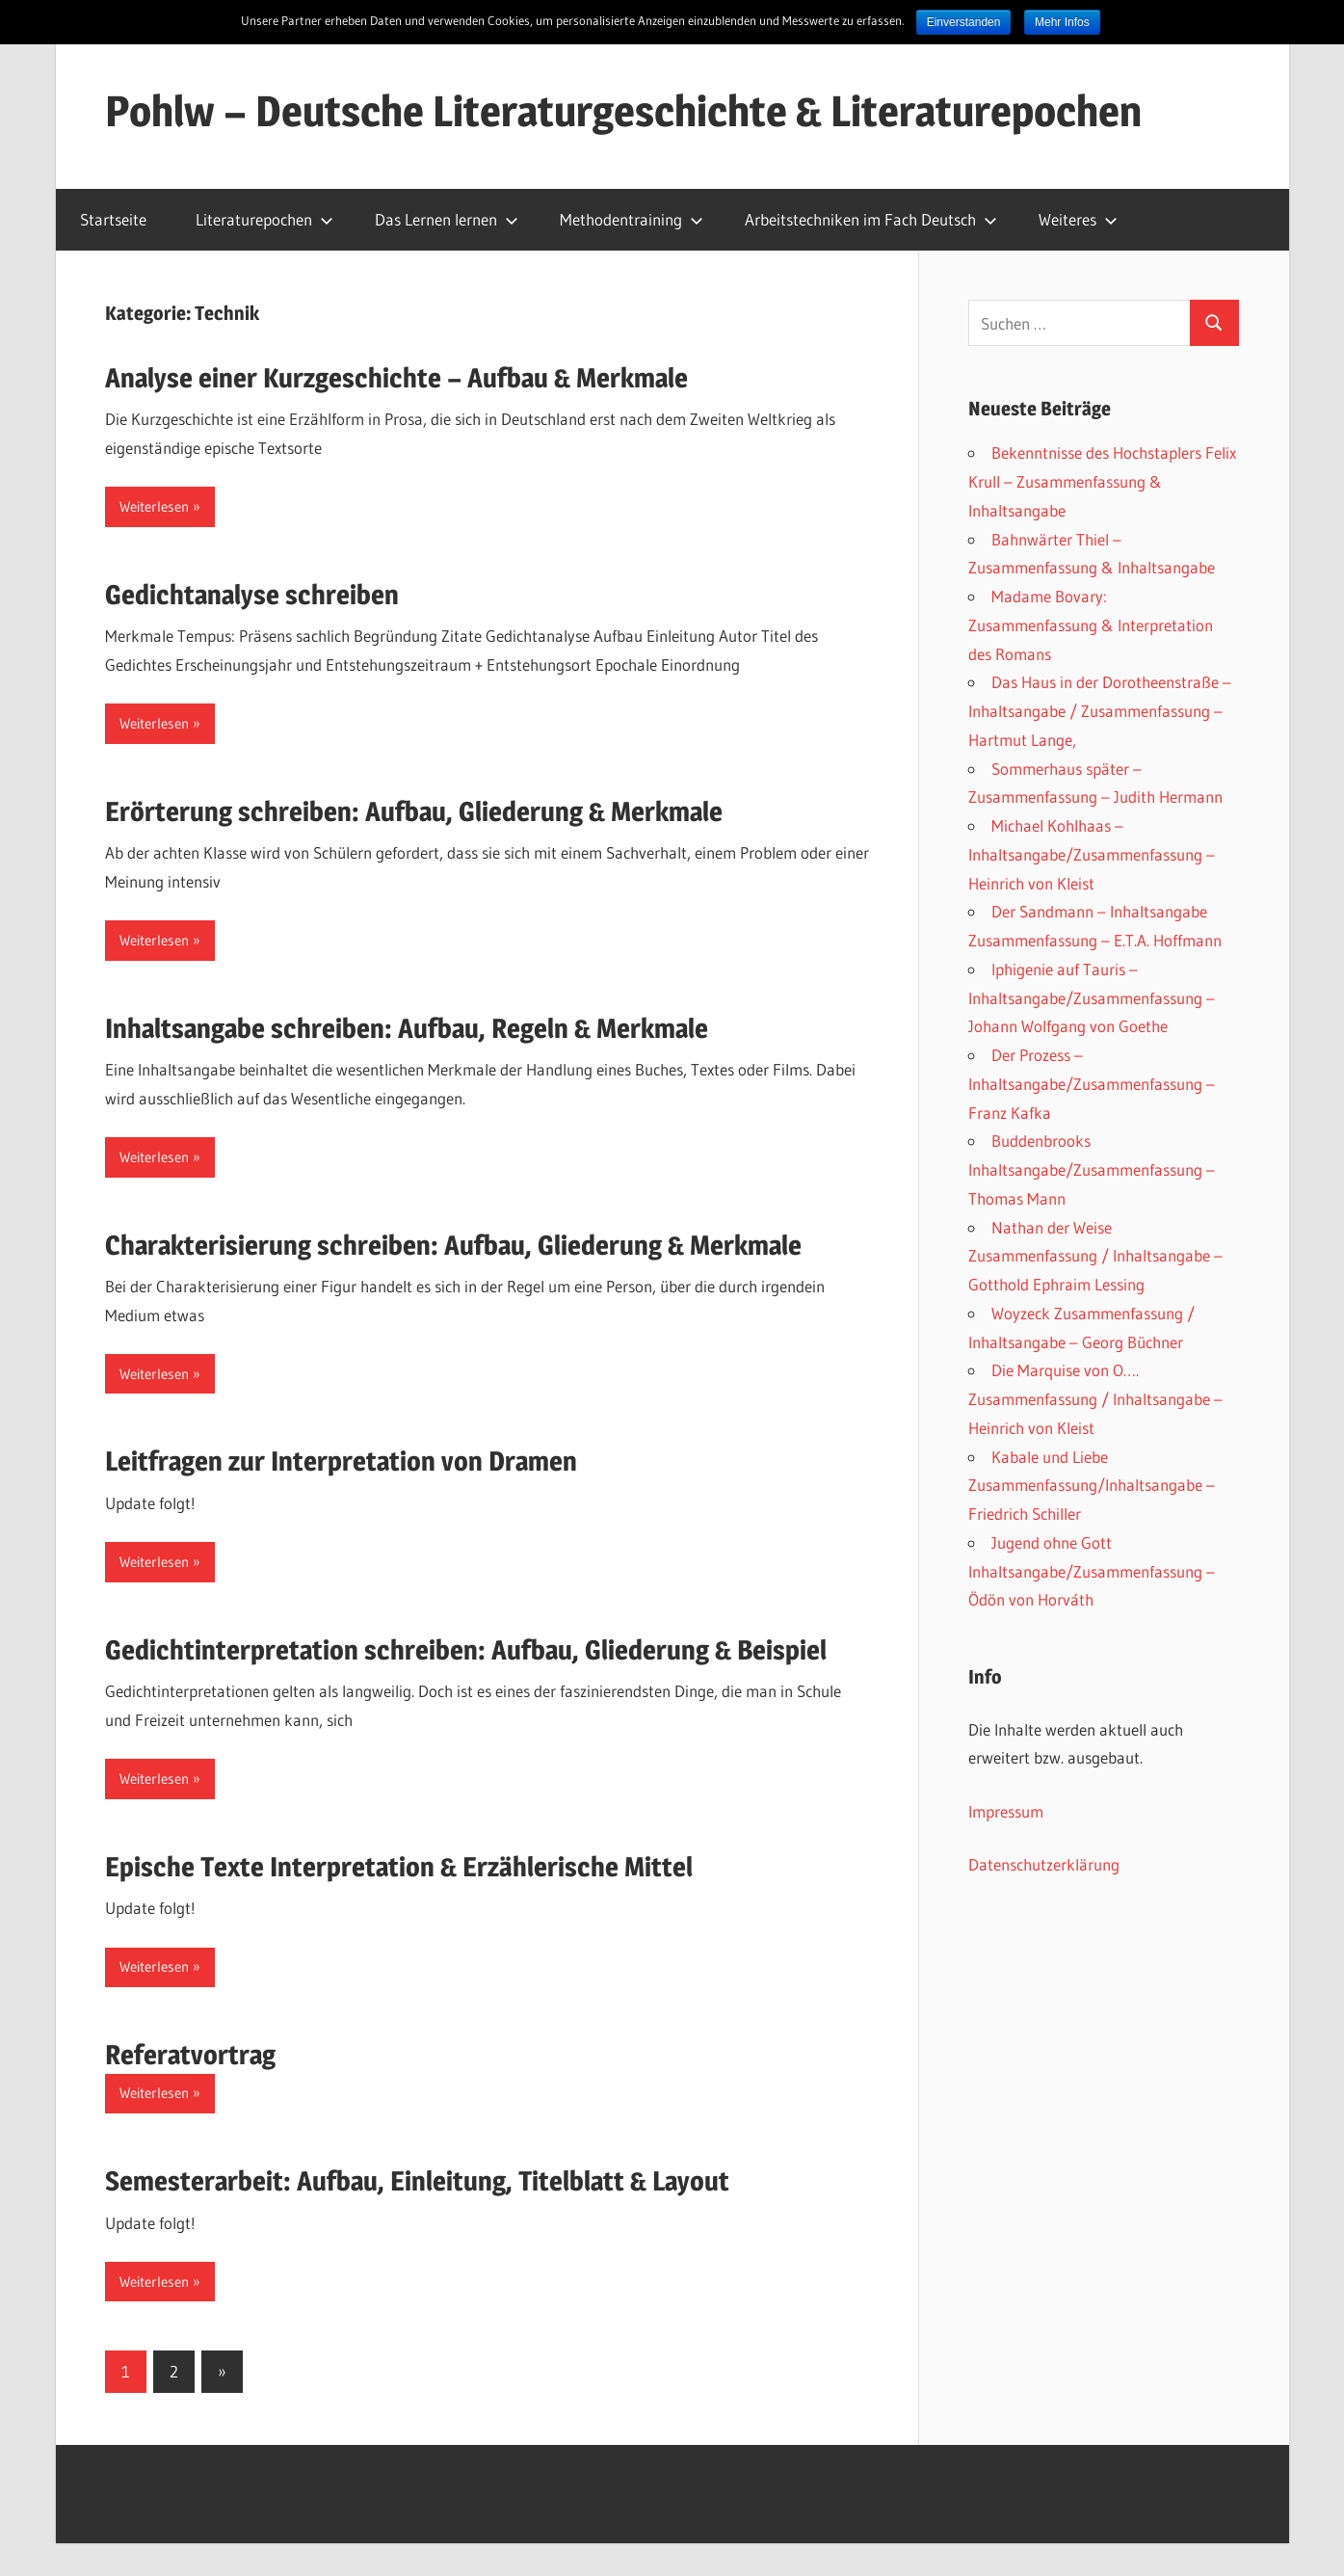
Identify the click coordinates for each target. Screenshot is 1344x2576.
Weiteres (1078, 219)
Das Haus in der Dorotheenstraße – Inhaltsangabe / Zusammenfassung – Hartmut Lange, (1099, 711)
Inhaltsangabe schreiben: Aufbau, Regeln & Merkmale (406, 1028)
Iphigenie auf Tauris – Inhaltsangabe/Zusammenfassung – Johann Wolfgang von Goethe (1091, 998)
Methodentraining (631, 219)
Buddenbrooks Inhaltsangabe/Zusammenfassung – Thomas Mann (1091, 1169)
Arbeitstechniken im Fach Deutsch (871, 219)
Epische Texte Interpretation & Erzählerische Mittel (399, 1866)
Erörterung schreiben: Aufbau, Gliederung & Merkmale (414, 811)
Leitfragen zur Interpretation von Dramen (341, 1461)
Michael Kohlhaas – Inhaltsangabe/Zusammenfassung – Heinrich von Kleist (1091, 854)
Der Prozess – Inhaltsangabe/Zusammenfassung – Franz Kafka (1091, 1084)
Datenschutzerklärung (1044, 1864)
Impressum (1005, 1811)
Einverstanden (964, 22)
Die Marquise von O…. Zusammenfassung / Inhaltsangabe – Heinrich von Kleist (1095, 1399)
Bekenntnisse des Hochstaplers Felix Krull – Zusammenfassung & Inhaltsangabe (1102, 481)
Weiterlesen (154, 506)
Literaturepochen (264, 219)
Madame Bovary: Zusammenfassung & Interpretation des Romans (1090, 625)
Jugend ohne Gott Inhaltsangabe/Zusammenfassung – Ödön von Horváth (1091, 1571)
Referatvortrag (190, 2054)
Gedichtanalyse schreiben (252, 594)
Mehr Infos (1062, 22)
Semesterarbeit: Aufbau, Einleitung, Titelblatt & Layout (417, 2180)
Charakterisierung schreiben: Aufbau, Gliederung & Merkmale (453, 1245)
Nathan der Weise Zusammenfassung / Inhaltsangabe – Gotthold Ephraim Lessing (1095, 1256)
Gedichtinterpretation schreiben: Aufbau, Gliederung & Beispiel (466, 1649)
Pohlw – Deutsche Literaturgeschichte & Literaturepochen (623, 111)
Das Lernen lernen (446, 219)
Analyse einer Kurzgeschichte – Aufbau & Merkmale (396, 377)
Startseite (113, 219)
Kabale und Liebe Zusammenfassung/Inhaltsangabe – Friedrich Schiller (1091, 1486)
